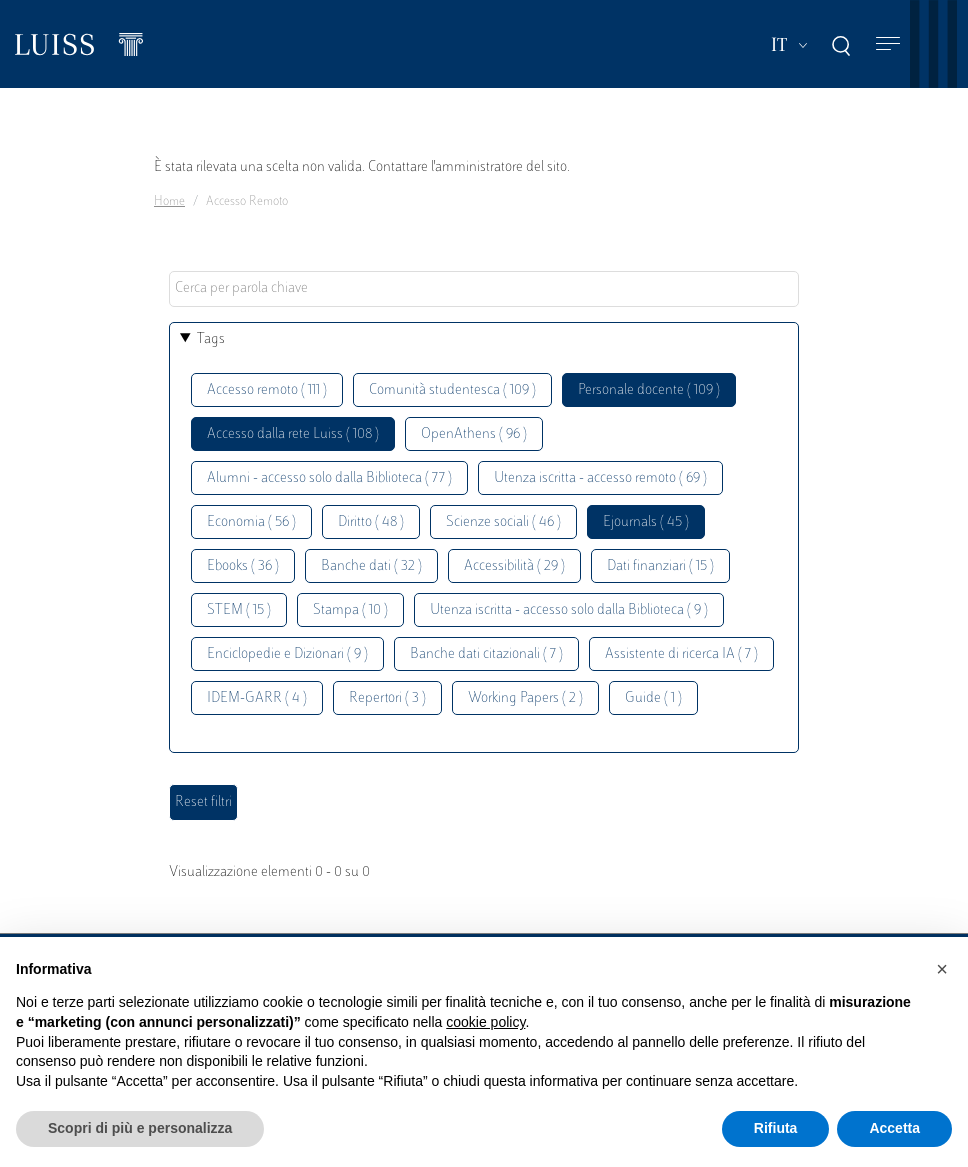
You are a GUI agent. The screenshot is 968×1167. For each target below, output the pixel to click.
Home (169, 202)
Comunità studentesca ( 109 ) (452, 390)
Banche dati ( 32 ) (371, 566)
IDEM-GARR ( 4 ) (257, 698)
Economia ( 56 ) (251, 522)
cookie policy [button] (485, 1022)
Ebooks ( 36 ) (243, 566)
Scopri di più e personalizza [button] (140, 1128)
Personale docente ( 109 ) (649, 390)
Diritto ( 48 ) (371, 522)
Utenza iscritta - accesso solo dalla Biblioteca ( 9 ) (569, 610)
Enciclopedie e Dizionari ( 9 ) (287, 654)
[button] (942, 969)
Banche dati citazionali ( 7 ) (486, 654)
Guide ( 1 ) (653, 698)
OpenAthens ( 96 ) (474, 434)
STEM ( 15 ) (239, 610)
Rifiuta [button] (776, 1128)
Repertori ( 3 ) (387, 698)
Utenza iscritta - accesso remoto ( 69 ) (600, 478)
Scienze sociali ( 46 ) (503, 522)
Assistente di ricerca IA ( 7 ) (681, 654)
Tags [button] (211, 339)
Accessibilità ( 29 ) (514, 566)
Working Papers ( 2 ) (525, 698)
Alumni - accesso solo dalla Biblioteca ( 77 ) (329, 478)
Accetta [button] (894, 1128)
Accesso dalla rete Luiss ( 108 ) (293, 434)
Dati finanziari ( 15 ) (660, 566)
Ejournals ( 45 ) (646, 522)
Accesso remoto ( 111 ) (267, 390)
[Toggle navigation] (888, 44)
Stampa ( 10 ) (350, 610)
